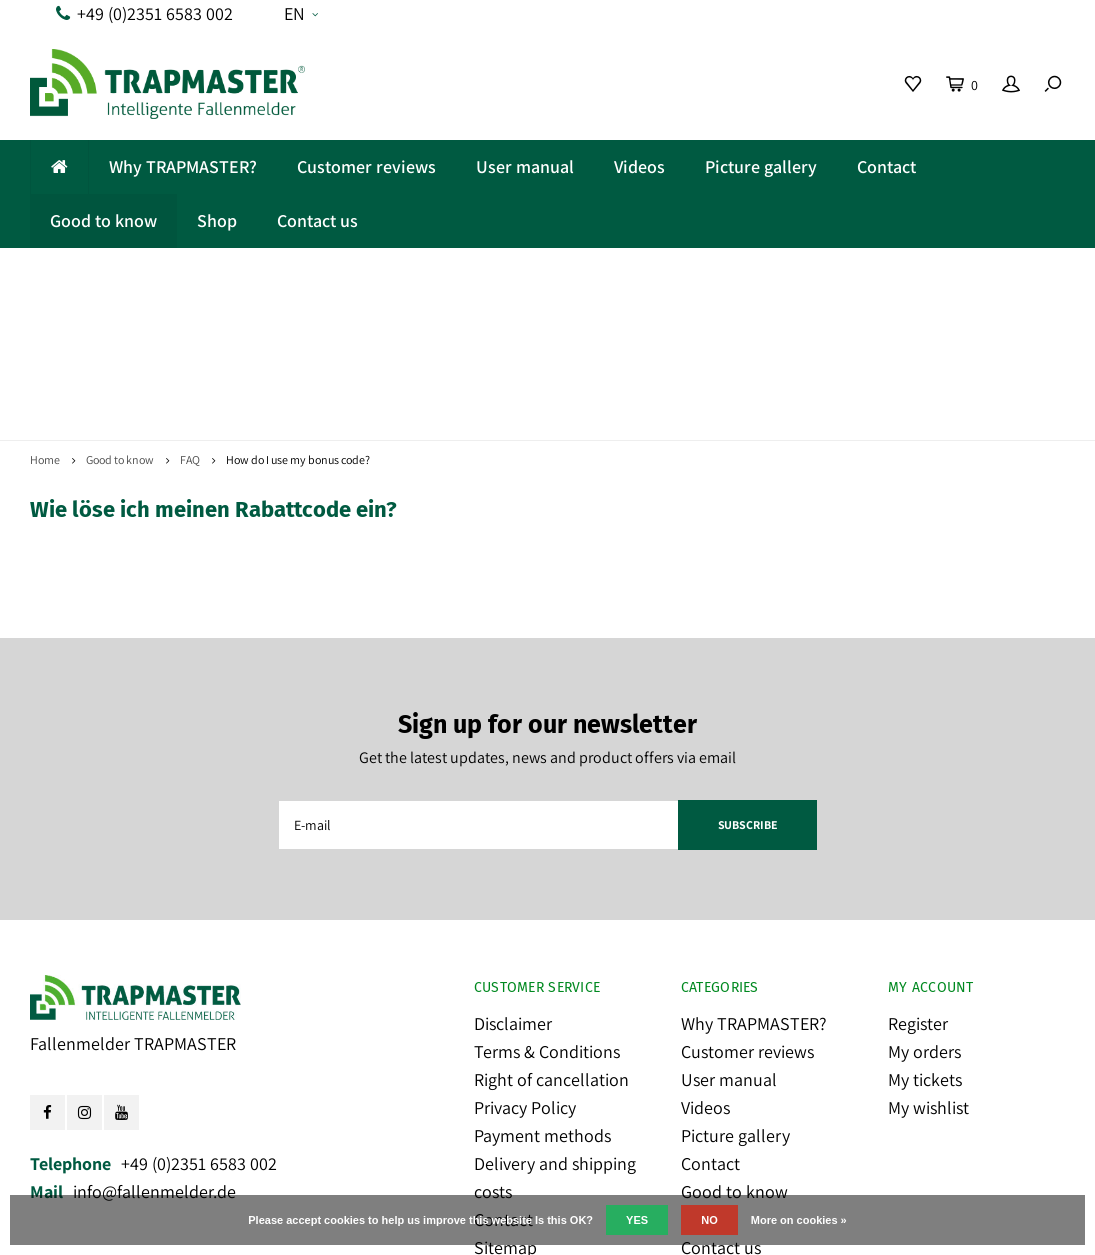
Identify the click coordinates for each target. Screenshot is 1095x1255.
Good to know (103, 220)
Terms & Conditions (547, 911)
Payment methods (542, 995)
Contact (886, 166)
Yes (637, 1220)
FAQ (190, 319)
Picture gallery (761, 166)
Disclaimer (513, 883)
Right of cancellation (551, 939)
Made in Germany (421, 273)
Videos (639, 166)
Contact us (317, 220)
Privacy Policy (525, 967)
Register (918, 883)
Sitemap (505, 1107)
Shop (217, 220)
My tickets (925, 939)
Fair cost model (647, 273)
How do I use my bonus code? (298, 319)
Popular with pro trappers (926, 273)
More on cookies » (799, 1220)
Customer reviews (366, 166)
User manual (525, 166)
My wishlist (928, 967)
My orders (924, 911)
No (709, 1220)
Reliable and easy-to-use (154, 273)
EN (301, 13)
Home (45, 319)
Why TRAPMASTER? (183, 166)
